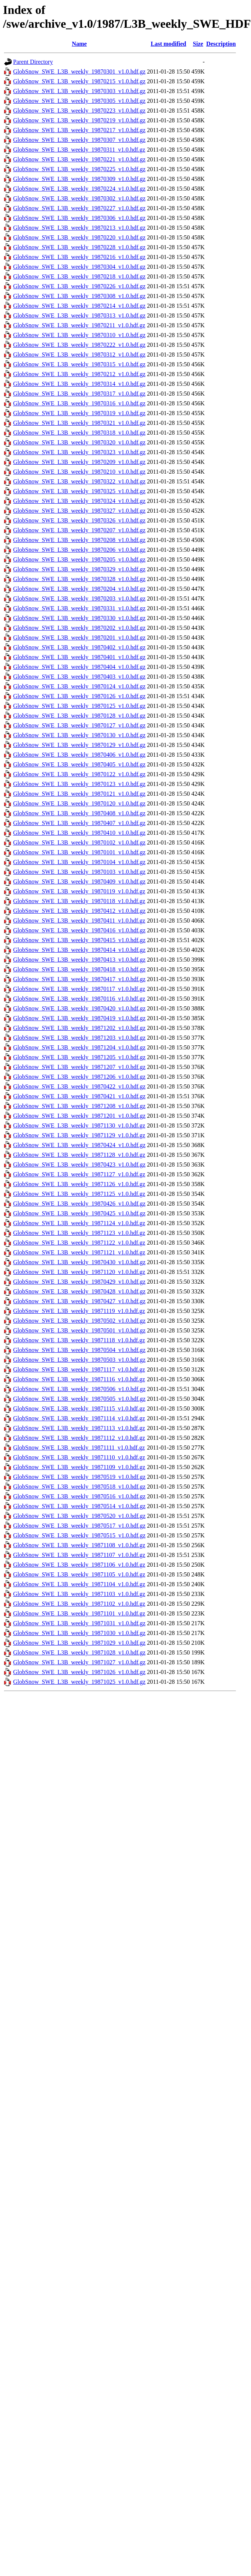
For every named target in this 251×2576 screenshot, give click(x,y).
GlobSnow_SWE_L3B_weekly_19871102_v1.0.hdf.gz (79, 1603)
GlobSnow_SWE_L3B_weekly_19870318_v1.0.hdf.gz (79, 432)
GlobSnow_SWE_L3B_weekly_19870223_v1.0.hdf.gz (79, 110)
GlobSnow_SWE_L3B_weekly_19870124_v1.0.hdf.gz (79, 686)
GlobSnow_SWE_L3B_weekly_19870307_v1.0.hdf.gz (79, 140)
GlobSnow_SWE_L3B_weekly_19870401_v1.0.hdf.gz (79, 657)
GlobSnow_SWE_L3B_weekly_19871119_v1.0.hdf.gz (79, 1311)
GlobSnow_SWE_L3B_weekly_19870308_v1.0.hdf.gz (79, 296)
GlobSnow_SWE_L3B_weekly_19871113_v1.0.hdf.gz (79, 1428)
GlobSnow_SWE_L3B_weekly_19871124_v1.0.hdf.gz (79, 1223)
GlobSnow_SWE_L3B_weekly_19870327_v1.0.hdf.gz (79, 510)
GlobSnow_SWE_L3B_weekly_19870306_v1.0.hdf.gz (79, 218)
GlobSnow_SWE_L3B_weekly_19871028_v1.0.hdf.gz (79, 1652)
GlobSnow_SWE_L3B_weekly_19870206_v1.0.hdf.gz (79, 550)
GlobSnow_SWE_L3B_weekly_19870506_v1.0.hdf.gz (79, 1389)
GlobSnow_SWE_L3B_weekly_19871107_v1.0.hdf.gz (79, 1555)
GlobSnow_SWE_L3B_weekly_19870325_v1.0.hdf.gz (79, 491)
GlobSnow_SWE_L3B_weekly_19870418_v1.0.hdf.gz (79, 969)
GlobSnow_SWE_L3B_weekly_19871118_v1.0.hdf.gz (79, 1340)
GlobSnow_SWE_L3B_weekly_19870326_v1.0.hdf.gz (79, 520)
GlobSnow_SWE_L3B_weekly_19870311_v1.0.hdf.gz (79, 149)
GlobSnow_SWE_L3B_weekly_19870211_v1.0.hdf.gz (79, 325)
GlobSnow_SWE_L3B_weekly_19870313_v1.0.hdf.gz (79, 315)
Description (221, 44)
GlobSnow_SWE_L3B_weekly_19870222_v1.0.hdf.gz (79, 345)
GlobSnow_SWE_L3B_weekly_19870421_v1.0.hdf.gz (79, 1096)
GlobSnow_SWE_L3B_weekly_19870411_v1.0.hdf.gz (79, 920)
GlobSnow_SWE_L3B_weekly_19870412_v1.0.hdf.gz (79, 911)
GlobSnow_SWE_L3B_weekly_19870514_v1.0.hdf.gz (79, 1506)
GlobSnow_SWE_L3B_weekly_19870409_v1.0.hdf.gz (79, 881)
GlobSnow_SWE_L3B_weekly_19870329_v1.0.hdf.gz (79, 569)
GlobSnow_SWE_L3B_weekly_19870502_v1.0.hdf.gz (79, 1320)
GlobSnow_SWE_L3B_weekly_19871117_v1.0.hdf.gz (79, 1369)
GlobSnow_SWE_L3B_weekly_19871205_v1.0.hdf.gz (79, 1057)
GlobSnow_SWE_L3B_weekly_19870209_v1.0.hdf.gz (79, 462)
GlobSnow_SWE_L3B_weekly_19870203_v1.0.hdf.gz (79, 598)
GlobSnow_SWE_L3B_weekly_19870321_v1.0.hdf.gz (79, 423)
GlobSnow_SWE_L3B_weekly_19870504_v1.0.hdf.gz (79, 1350)
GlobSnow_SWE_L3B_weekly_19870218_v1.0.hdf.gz (79, 276)
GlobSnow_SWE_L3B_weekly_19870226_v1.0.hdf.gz (79, 286)
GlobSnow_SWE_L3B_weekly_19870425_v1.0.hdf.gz (79, 1213)
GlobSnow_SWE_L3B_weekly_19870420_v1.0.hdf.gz (79, 1008)
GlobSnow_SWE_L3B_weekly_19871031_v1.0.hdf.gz (79, 1623)
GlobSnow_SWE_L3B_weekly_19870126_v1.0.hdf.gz (79, 696)
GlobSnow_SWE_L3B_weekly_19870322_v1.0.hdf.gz (79, 481)
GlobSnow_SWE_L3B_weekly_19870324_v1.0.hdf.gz (79, 501)
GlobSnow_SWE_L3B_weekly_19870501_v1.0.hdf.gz (79, 1330)
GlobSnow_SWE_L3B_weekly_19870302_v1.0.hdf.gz (79, 198)
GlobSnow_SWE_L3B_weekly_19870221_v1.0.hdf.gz (79, 159)
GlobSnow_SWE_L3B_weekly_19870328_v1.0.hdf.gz (79, 579)
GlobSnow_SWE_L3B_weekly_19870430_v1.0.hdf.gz (79, 1262)
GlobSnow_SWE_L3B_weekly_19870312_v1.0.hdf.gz (79, 354)
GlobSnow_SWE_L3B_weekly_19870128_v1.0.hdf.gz (79, 715)
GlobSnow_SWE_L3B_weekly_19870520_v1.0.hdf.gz (79, 1516)
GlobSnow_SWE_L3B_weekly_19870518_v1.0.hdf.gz (79, 1486)
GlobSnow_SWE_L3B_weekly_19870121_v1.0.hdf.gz (79, 793)
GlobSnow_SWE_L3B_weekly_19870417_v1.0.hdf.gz (79, 979)
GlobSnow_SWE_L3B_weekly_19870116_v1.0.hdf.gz (79, 998)
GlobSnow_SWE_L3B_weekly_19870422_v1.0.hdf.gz (79, 1086)
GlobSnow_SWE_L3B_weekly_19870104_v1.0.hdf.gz (79, 862)
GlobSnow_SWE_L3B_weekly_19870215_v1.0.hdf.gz (79, 81)
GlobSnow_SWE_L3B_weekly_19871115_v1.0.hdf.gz (79, 1408)
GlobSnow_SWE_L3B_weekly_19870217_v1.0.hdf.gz (79, 130)
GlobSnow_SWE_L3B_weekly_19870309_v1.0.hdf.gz (79, 179)
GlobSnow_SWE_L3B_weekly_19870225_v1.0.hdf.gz (79, 169)
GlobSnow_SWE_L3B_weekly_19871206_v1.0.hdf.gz (79, 1076)
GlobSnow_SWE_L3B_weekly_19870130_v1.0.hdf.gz (79, 735)
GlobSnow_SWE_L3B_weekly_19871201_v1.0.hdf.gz (79, 1116)
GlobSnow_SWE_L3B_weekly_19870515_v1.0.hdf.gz (79, 1535)
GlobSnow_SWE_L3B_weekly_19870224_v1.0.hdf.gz (79, 188)
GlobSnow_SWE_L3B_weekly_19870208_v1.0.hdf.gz (79, 540)
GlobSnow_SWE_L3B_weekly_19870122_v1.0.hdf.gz (79, 774)
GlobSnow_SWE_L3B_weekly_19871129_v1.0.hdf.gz (79, 1135)
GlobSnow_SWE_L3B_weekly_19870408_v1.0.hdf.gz (79, 813)
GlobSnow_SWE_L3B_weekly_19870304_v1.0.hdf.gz (79, 266)
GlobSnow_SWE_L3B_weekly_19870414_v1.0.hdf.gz (79, 950)
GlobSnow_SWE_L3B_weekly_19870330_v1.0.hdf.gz (79, 618)
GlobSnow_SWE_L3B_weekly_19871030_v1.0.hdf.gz (79, 1633)
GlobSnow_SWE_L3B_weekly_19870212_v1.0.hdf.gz (79, 374)
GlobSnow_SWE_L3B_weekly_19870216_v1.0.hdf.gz (79, 257)
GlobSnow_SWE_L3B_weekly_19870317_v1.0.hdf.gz (79, 393)
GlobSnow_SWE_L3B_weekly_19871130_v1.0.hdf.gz (79, 1125)
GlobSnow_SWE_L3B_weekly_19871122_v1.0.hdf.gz (79, 1242)
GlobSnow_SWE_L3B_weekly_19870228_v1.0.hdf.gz (79, 247)
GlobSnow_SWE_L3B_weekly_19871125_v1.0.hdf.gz (79, 1194)
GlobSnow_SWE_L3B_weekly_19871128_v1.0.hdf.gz (79, 1155)
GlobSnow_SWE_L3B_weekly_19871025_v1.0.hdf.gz (79, 1682)
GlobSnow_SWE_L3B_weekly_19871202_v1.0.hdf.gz (79, 1028)
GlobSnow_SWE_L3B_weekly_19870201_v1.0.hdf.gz (79, 637)
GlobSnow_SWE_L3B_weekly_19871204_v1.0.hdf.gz (79, 1047)
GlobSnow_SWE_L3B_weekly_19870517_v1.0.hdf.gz (79, 1525)
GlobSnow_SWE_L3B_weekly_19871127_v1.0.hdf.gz (79, 1174)
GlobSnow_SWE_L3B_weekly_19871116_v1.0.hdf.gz (79, 1379)
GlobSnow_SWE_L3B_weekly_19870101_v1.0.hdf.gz (79, 852)
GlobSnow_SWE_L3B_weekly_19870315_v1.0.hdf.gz (79, 364)
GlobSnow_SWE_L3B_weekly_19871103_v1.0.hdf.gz (79, 1594)
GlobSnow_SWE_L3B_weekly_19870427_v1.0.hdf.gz (79, 1301)
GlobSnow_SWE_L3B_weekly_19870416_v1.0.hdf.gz (79, 930)
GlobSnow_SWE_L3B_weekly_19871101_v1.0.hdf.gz (79, 1613)
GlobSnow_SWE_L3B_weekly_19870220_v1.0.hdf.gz (79, 237)
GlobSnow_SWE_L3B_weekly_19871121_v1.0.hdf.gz (79, 1252)
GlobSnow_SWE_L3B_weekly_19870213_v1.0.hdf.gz (79, 227)
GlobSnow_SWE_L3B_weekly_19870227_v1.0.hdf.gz (79, 208)
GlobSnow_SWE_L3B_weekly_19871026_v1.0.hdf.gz (79, 1672)
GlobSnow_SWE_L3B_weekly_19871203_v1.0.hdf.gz (79, 1037)
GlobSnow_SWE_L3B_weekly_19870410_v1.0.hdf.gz (79, 833)
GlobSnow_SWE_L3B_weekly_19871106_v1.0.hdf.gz (79, 1564)
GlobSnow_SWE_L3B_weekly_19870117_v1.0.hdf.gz (79, 989)
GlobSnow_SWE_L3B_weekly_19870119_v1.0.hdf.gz (79, 891)
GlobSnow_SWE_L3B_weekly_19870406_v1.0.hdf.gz (79, 754)
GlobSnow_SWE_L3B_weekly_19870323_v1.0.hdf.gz (79, 452)
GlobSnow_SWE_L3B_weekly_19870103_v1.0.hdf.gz (79, 872)
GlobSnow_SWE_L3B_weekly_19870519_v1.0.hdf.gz (79, 1477)
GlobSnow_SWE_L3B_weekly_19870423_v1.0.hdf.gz (79, 1164)
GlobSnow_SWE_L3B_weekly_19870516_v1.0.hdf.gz (79, 1496)
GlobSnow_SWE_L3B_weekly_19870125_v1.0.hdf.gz (79, 706)
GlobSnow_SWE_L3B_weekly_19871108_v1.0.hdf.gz (79, 1545)
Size (198, 44)
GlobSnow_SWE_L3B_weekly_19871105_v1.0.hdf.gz (79, 1574)
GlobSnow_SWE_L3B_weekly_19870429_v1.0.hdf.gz (79, 1281)
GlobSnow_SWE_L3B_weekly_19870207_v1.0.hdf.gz (79, 530)
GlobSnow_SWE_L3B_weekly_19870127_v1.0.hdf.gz (79, 725)
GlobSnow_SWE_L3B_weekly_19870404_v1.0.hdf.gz (79, 667)
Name (79, 44)
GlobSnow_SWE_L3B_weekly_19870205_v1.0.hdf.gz (79, 559)
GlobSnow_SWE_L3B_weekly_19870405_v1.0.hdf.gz (79, 764)
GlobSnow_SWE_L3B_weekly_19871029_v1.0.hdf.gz (79, 1643)
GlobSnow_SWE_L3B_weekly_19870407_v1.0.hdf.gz (79, 823)
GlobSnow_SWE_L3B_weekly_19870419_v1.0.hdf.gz (79, 1018)
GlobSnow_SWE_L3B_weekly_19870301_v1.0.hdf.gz (79, 71)
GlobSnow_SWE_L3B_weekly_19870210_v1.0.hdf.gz (79, 471)
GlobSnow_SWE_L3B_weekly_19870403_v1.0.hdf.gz (79, 676)
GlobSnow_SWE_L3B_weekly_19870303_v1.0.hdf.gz (79, 91)
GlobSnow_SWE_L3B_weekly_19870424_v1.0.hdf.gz (79, 1145)
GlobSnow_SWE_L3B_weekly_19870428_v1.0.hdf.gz (79, 1291)
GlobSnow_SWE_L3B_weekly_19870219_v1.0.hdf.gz (79, 120)
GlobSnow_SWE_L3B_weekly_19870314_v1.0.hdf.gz (79, 384)
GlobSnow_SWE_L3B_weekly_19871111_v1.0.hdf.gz (79, 1447)
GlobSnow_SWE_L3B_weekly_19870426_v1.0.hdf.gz (79, 1203)
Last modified (168, 44)
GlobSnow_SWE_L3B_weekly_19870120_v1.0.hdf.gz (79, 803)
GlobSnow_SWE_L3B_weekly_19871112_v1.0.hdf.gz (79, 1438)
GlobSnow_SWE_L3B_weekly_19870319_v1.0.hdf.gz (79, 413)
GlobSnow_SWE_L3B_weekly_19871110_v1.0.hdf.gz (79, 1457)
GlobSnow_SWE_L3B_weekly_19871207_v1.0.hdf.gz (79, 1067)
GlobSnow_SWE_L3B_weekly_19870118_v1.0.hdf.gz (79, 901)
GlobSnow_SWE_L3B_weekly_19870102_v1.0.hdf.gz (79, 842)
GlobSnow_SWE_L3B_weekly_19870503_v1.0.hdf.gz (79, 1360)
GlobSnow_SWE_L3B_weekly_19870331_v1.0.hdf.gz (79, 608)
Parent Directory (33, 62)
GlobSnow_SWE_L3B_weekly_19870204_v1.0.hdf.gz (79, 589)
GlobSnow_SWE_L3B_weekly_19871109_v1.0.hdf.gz (79, 1467)
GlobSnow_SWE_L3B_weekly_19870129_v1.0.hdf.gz (79, 745)
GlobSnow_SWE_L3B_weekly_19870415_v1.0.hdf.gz (79, 940)
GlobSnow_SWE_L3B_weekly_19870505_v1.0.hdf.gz (79, 1399)
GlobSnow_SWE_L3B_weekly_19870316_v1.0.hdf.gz (79, 403)
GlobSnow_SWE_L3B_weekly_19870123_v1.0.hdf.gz (79, 784)
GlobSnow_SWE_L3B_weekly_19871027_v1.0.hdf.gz (79, 1662)
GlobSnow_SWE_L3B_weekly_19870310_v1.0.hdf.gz (79, 335)
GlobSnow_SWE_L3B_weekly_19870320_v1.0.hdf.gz (79, 442)
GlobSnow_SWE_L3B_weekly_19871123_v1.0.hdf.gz (79, 1233)
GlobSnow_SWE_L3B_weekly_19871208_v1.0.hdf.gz (79, 1106)
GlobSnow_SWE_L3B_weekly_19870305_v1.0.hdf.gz (79, 101)
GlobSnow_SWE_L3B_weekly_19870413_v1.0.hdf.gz (79, 959)
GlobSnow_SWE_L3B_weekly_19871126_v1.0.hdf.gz (79, 1184)
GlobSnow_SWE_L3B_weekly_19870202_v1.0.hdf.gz (79, 628)
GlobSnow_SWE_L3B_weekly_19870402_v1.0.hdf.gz (79, 647)
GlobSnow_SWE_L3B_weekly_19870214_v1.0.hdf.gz (79, 306)
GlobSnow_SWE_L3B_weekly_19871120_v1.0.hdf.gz (79, 1272)
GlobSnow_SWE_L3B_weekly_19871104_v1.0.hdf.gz (79, 1584)
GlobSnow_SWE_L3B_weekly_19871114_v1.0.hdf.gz (79, 1418)
